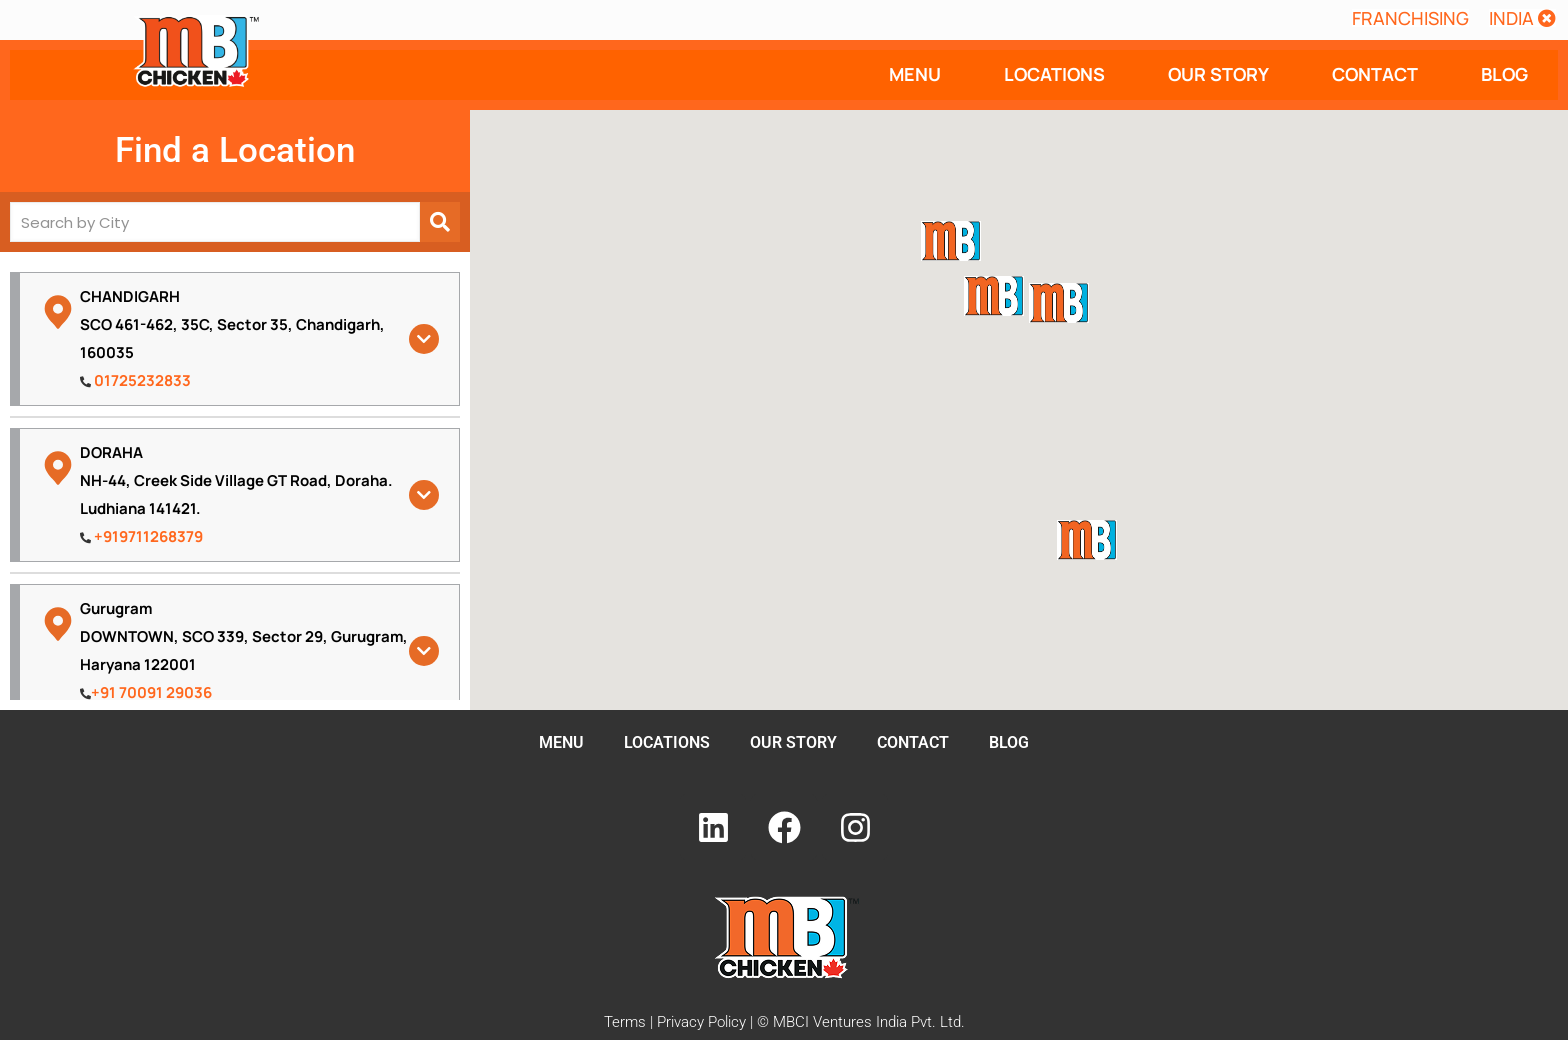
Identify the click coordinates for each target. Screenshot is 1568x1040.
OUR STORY (1218, 74)
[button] (1522, 18)
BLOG (1504, 74)
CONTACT (1375, 74)
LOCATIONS (1054, 74)
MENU (915, 74)
